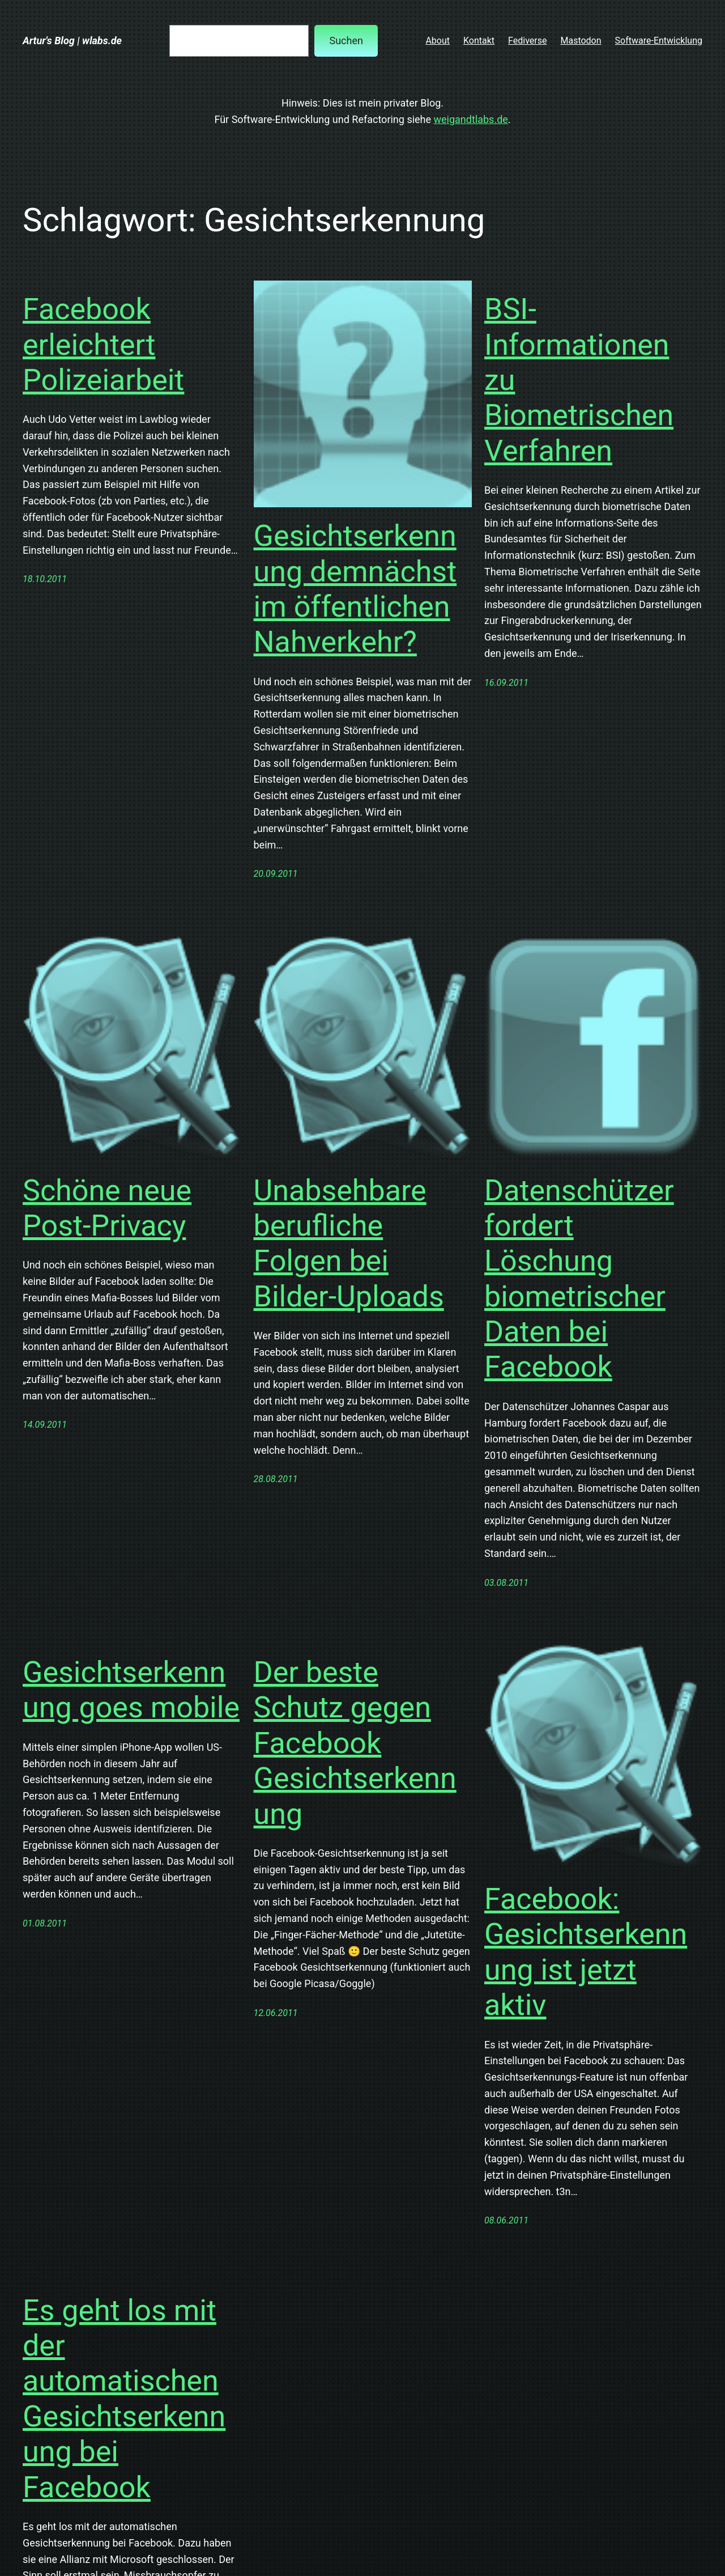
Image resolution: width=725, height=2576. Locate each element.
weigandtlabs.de (471, 119)
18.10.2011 (45, 579)
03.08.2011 (506, 1582)
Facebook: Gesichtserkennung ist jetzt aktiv (585, 1952)
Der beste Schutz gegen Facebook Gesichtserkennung (355, 1743)
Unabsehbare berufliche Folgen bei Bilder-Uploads (349, 1243)
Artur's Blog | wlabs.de (72, 40)
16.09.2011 (506, 682)
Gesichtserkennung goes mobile (131, 1690)
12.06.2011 (276, 2013)
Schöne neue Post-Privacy (107, 1208)
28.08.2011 (276, 1479)
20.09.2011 (276, 873)
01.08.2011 (45, 1923)
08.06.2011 (506, 2220)
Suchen (345, 40)
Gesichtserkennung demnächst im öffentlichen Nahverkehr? (355, 589)
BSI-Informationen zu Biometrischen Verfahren (578, 380)
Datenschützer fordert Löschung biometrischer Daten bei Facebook (579, 1279)
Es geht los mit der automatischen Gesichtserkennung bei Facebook (124, 2399)
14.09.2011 (45, 1424)
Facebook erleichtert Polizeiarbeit (103, 344)
